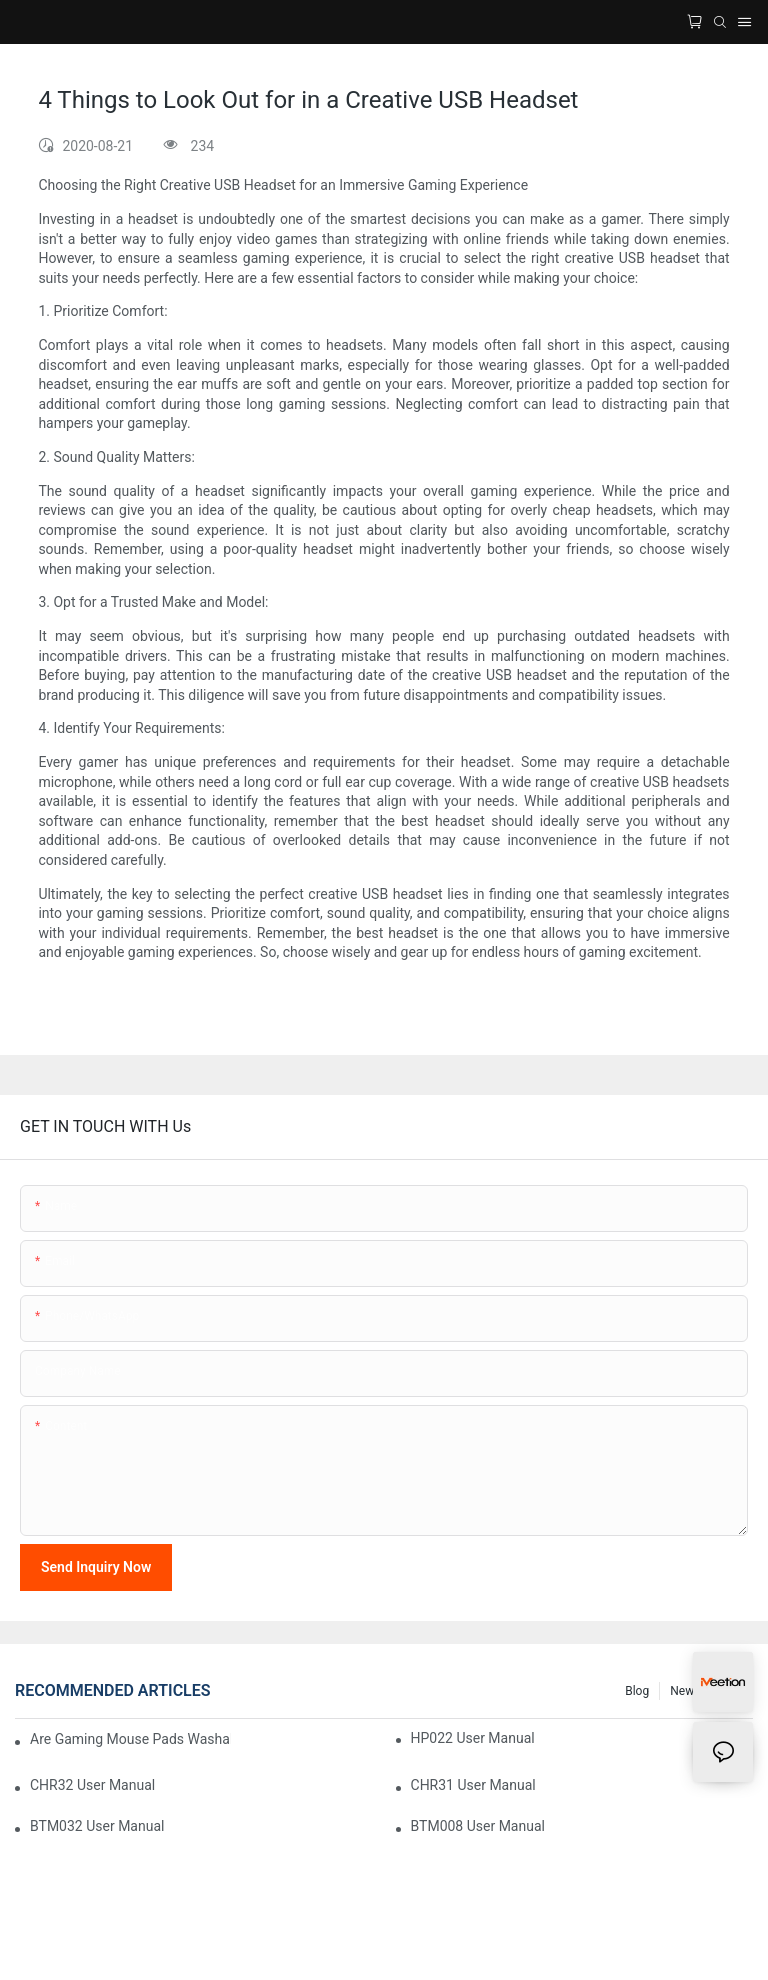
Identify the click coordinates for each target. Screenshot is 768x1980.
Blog (637, 1691)
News (685, 1691)
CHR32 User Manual (92, 1785)
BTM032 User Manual (97, 1826)
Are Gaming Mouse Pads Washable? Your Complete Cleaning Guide (130, 1739)
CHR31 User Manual (473, 1785)
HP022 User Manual (473, 1738)
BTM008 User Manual (478, 1826)
